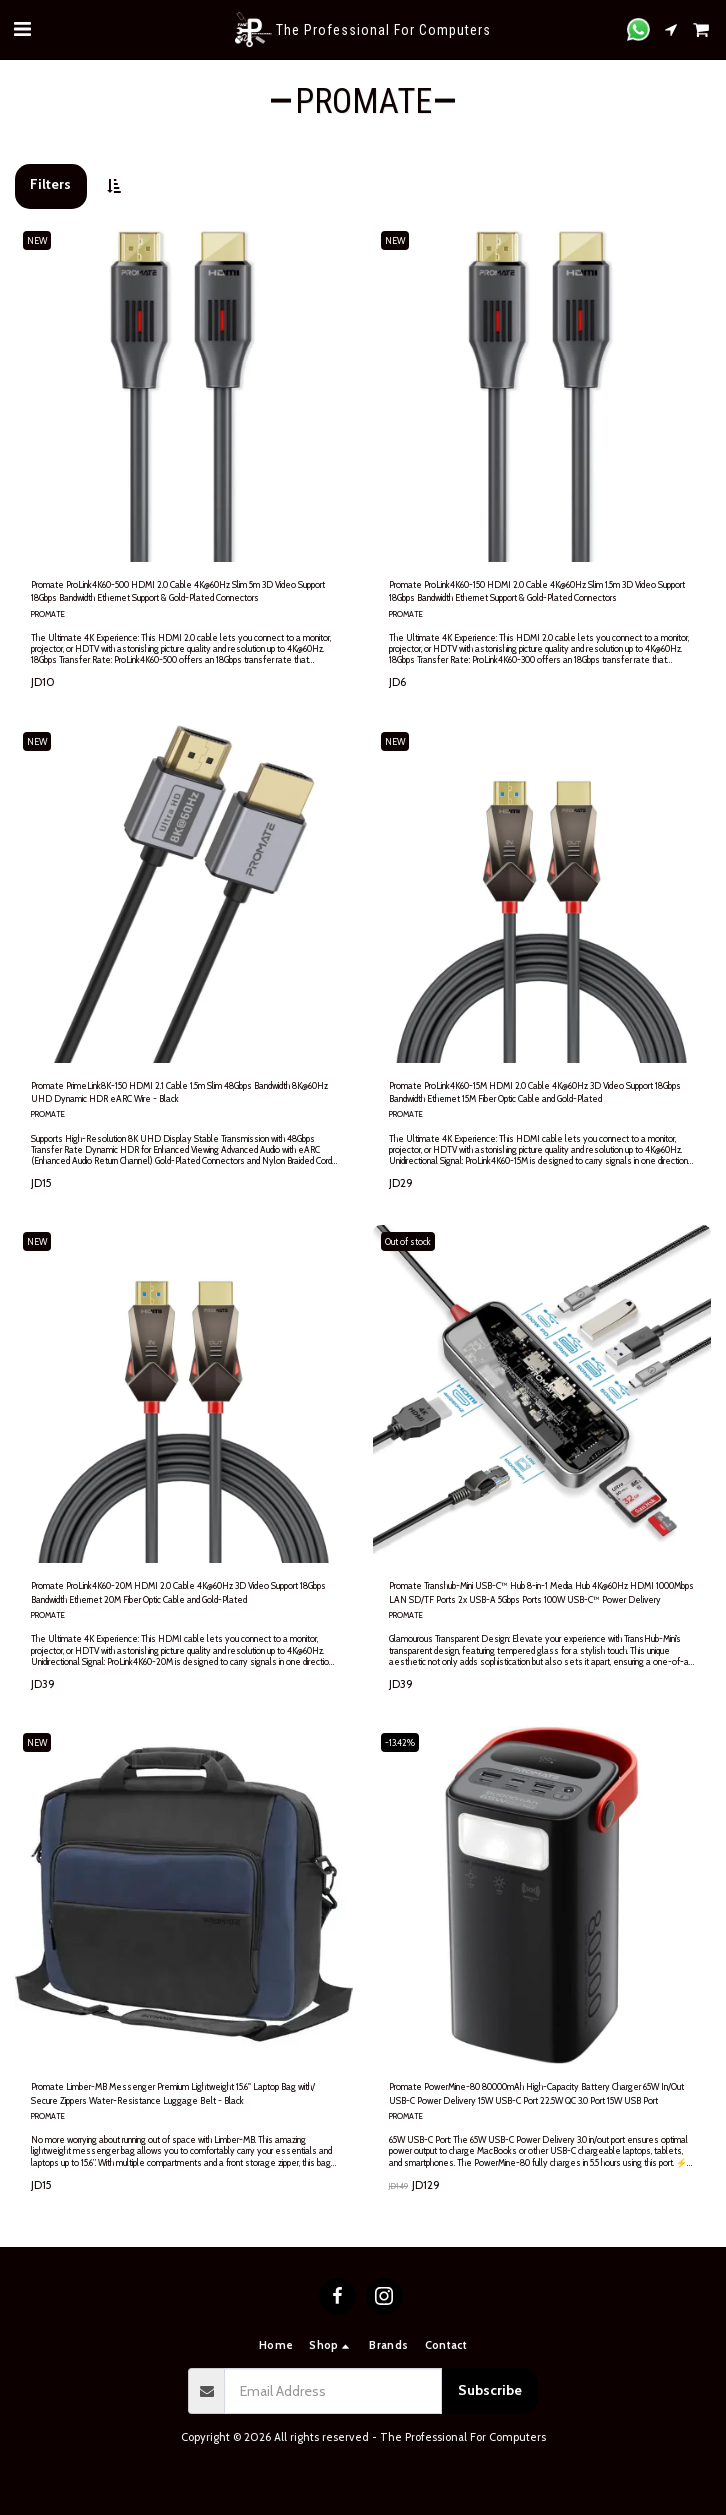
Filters (50, 184)
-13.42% (400, 1742)
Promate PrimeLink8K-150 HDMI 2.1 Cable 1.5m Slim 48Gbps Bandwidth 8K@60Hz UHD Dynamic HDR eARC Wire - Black (179, 1092)
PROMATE (48, 614)
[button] (22, 29)
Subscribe (490, 2390)
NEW (37, 240)
